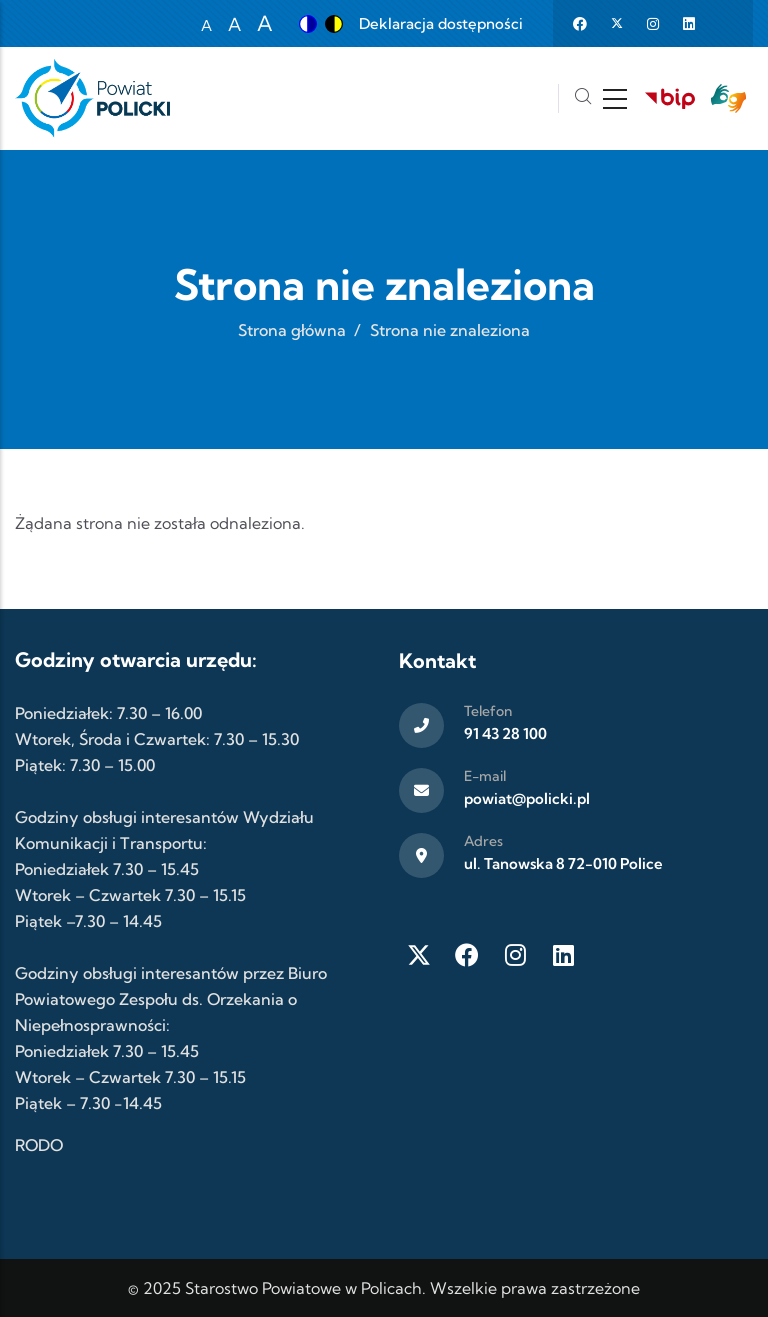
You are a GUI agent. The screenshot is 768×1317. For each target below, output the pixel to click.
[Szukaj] (583, 98)
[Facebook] (467, 955)
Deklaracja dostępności (441, 23)
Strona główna (292, 330)
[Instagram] (515, 955)
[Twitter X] (419, 955)
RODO (39, 1145)
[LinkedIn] (563, 955)
